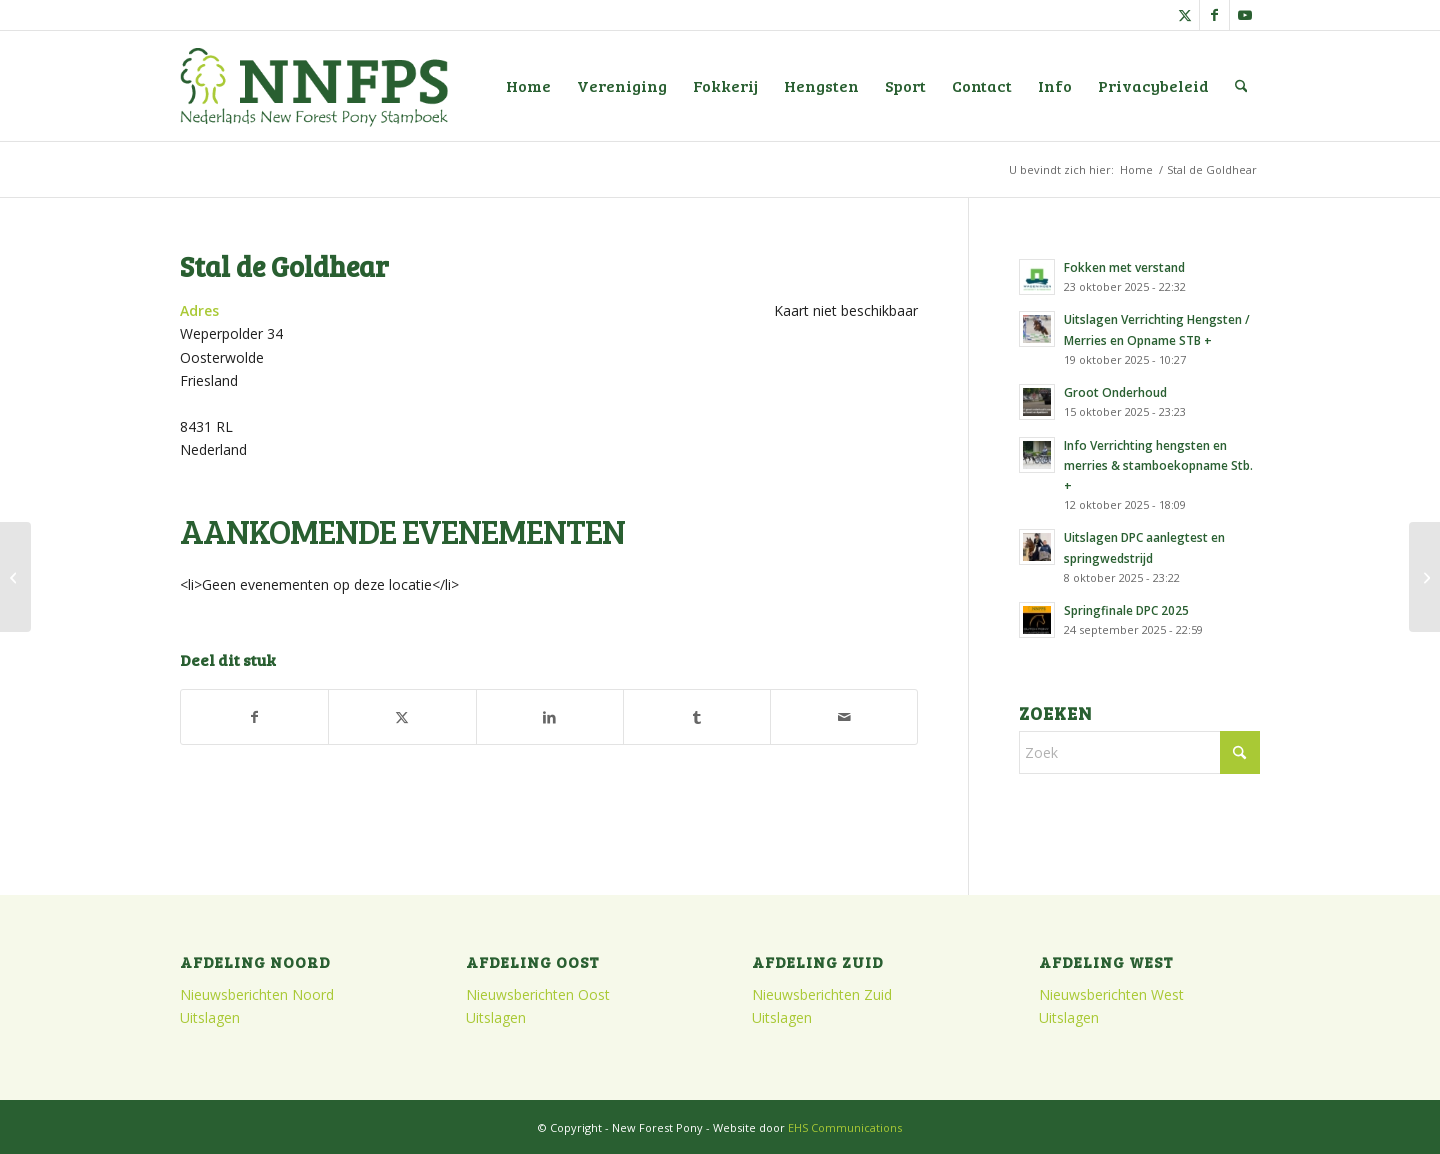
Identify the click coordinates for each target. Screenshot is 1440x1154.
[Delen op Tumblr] (697, 717)
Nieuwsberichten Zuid (822, 994)
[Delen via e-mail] (844, 717)
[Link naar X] (1184, 15)
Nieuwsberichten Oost (538, 994)
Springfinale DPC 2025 (1126, 610)
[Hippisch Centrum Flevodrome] (1424, 577)
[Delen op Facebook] (254, 717)
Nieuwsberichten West (1111, 994)
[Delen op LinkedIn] (550, 717)
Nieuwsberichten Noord (257, 994)
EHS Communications (845, 1127)
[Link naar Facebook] (1214, 15)
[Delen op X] (402, 717)
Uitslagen (210, 1017)
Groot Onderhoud (1115, 392)
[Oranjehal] (15, 577)
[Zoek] (1241, 86)
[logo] (314, 86)
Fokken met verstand (1124, 267)
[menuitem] (528, 86)
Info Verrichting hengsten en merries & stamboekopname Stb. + (1158, 465)
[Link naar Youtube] (1245, 15)
